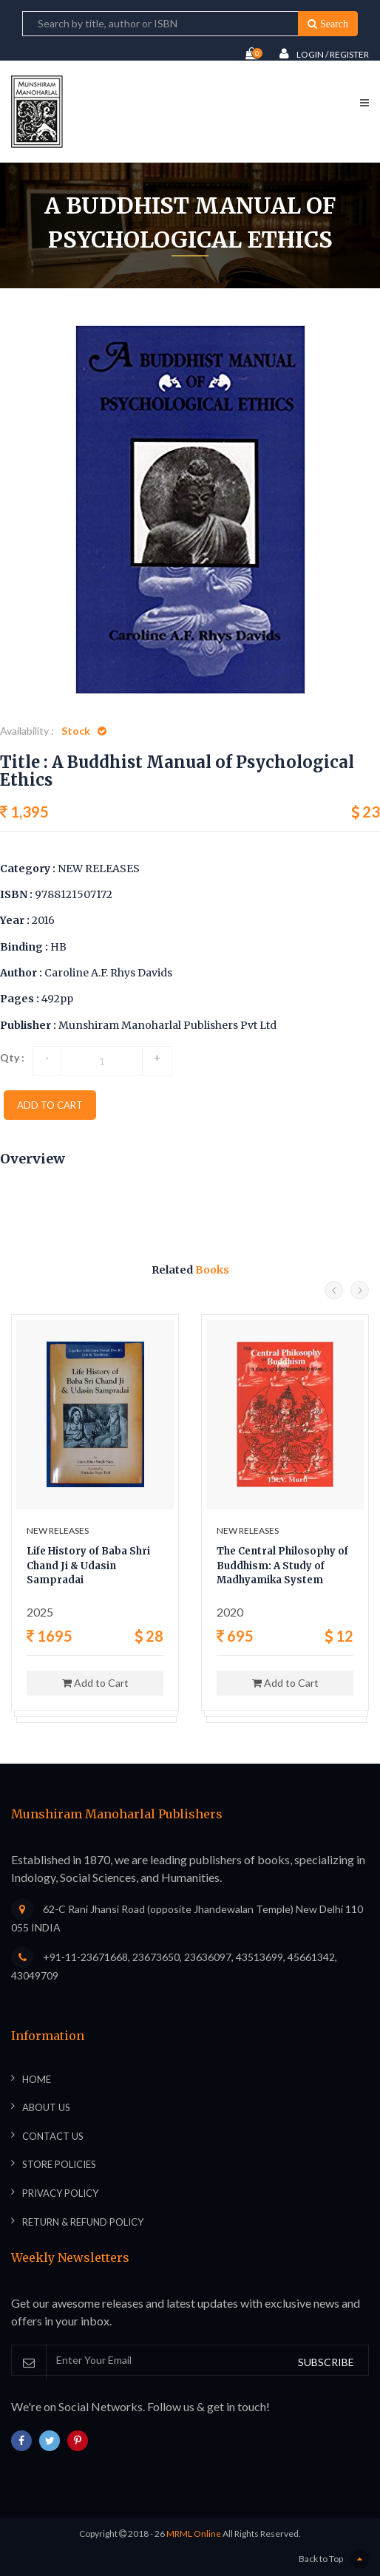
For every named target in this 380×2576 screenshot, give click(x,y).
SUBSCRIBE (326, 2362)
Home (82, 293)
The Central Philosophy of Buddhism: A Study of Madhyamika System (282, 1565)
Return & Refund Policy (82, 2222)
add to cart (50, 1105)
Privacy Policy (60, 2193)
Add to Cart (95, 1682)
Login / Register (324, 53)
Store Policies (59, 2164)
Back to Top (334, 2559)
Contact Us (53, 2136)
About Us (46, 2107)
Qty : (12, 1057)
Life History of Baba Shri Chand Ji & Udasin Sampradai (88, 1565)
